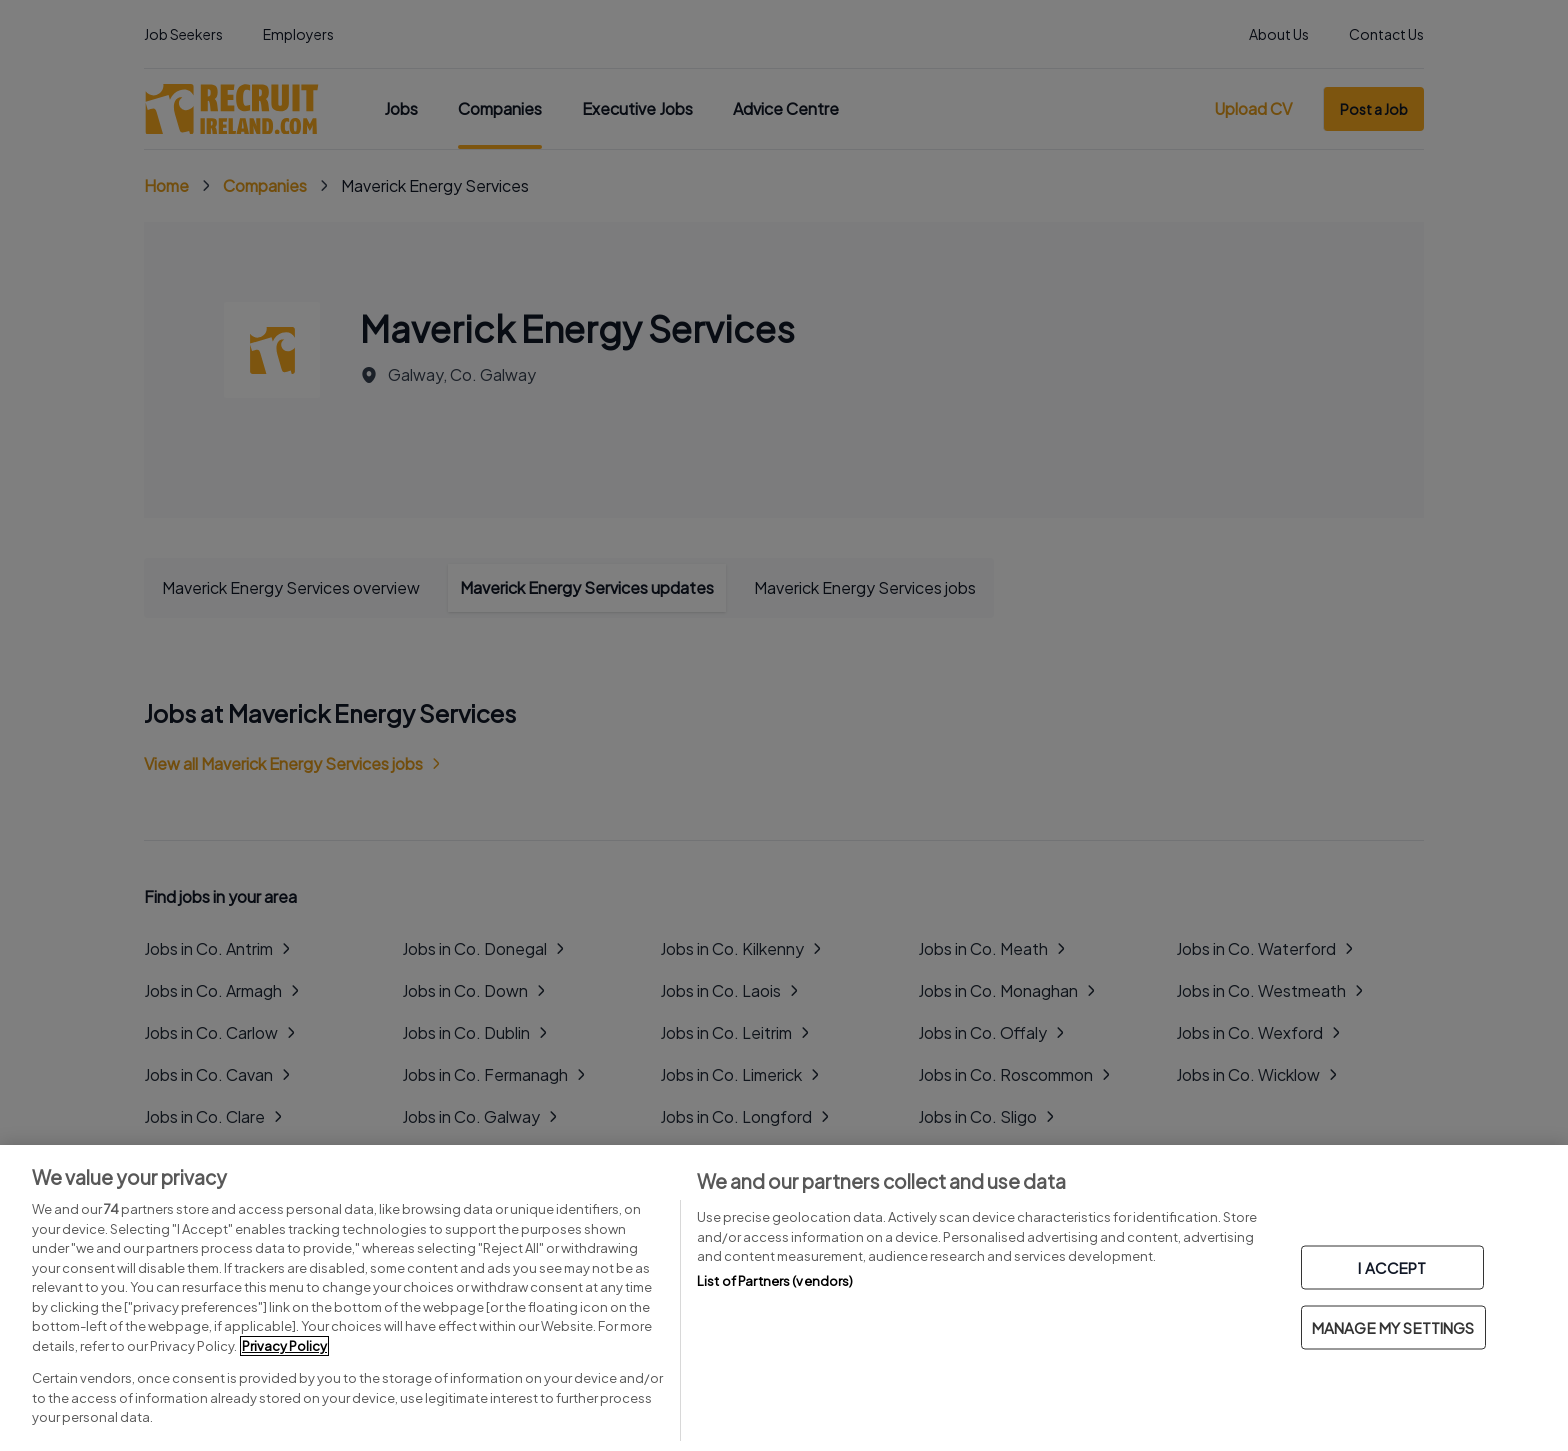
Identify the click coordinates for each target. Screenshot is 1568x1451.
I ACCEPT (1392, 1267)
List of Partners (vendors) (775, 1281)
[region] (784, 1298)
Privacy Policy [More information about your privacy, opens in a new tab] (284, 1346)
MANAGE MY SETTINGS (1393, 1327)
